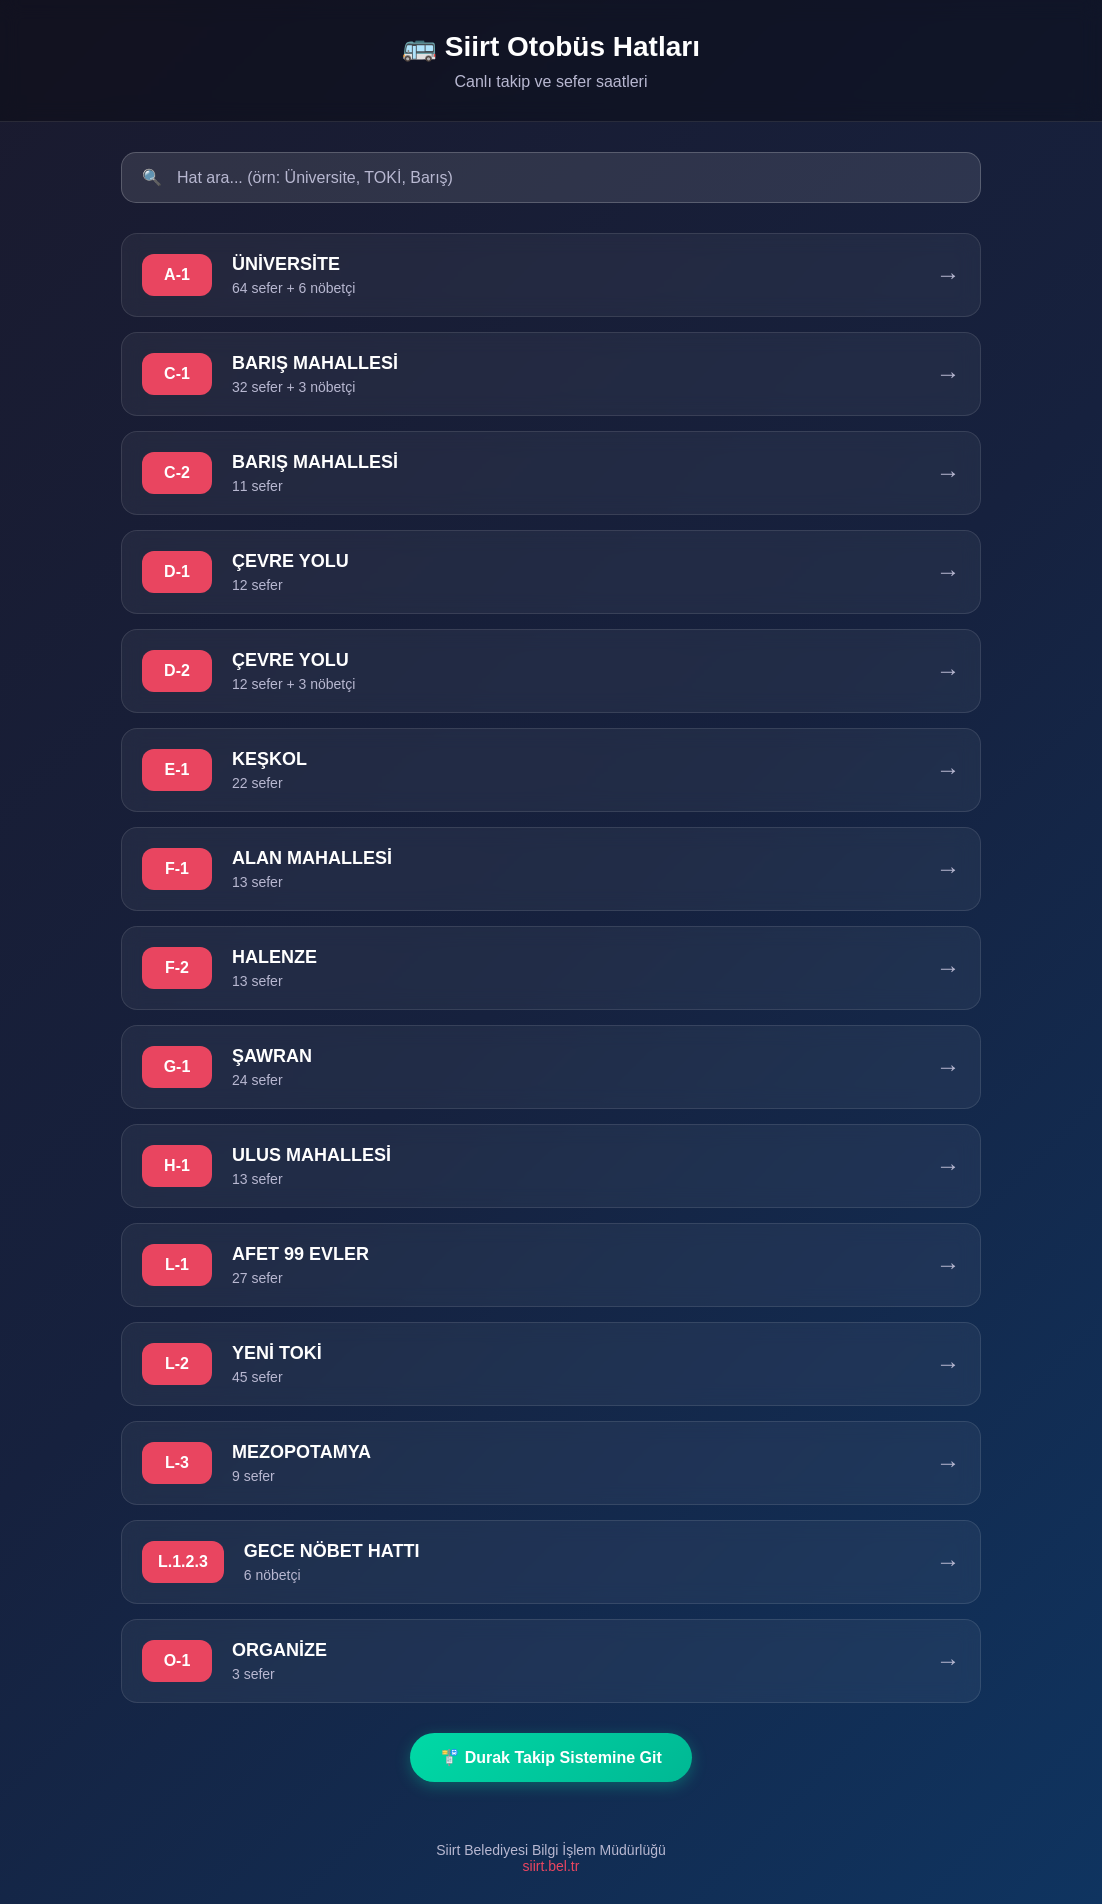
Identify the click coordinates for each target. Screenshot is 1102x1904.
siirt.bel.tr (551, 1866)
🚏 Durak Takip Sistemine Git (551, 1757)
